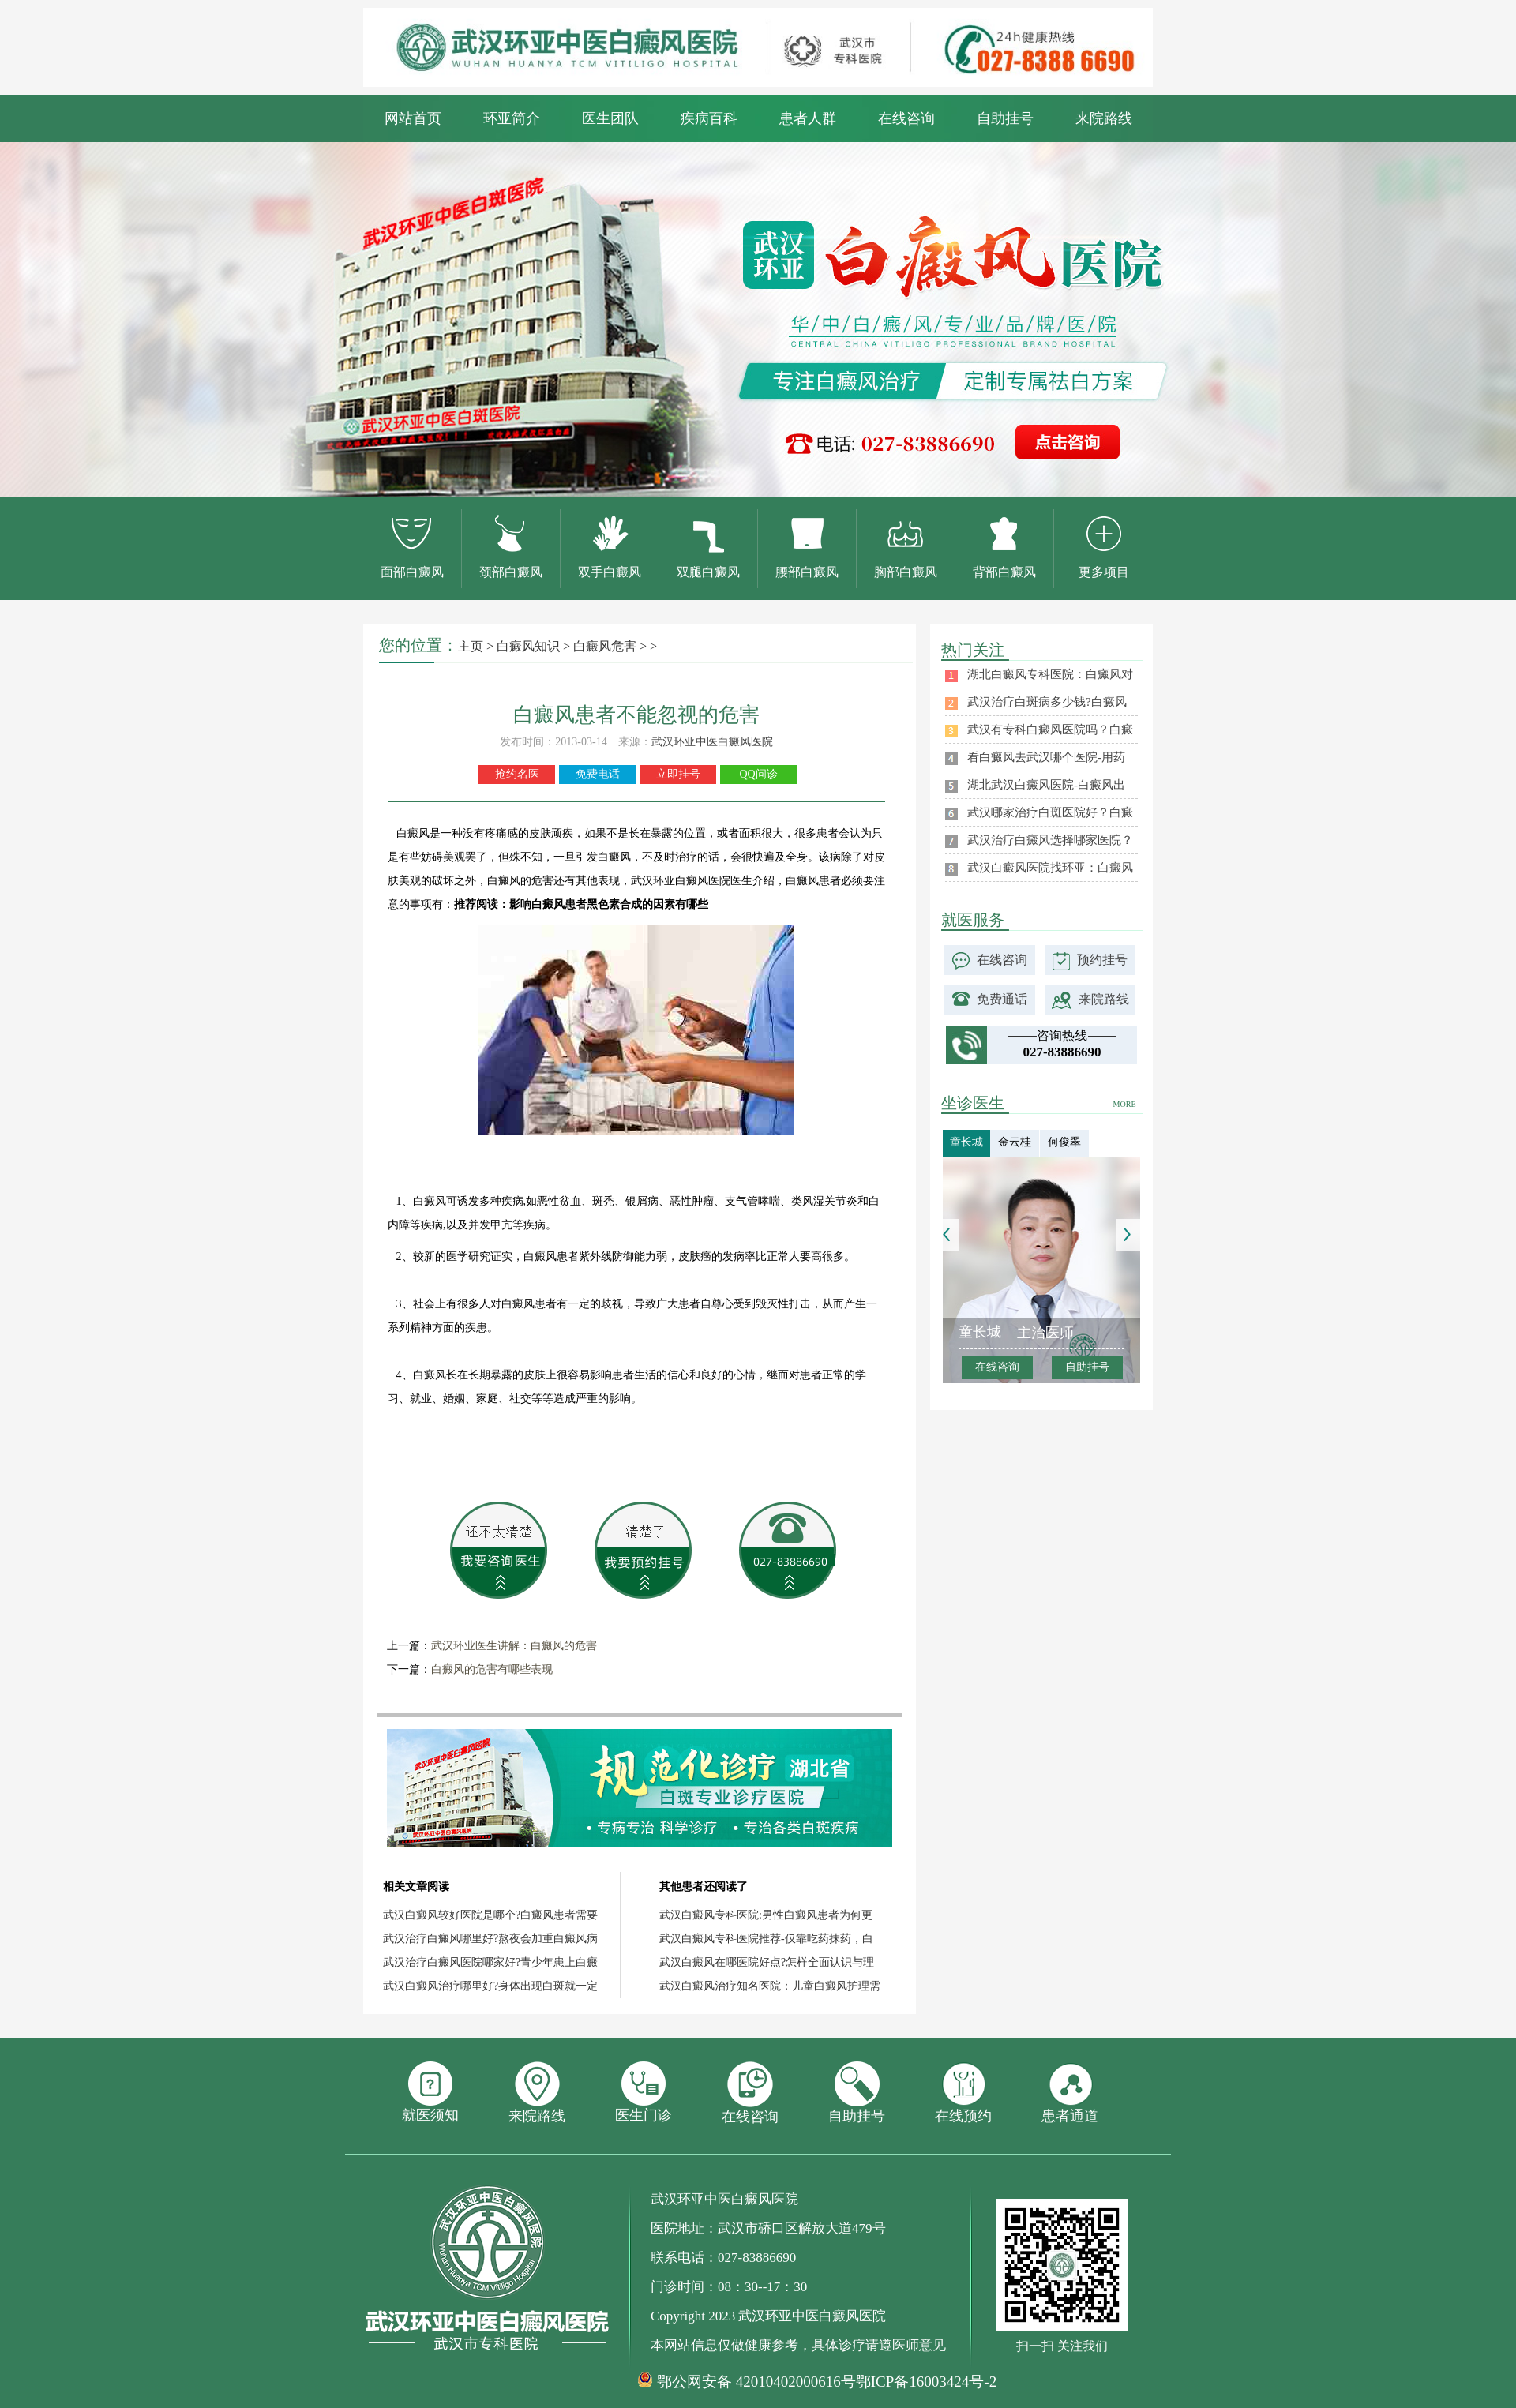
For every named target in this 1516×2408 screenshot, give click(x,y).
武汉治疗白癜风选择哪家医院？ (1050, 840)
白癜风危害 (604, 646)
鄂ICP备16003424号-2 (926, 2381)
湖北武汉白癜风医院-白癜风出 (1046, 784)
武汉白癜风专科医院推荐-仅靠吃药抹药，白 (766, 1939)
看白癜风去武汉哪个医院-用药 (1046, 757)
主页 (470, 646)
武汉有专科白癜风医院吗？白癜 (1050, 729)
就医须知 (430, 2092)
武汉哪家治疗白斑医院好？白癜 (1050, 812)
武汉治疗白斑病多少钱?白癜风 (1047, 702)
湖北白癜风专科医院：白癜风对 (1050, 674)
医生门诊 (643, 2092)
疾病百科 (709, 118)
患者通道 (1069, 2092)
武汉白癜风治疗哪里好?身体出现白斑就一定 (490, 1986)
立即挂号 (678, 774)
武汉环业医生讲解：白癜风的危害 (514, 1646)
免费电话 (598, 774)
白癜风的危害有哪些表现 (492, 1669)
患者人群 (807, 118)
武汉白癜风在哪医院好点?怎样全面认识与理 (766, 1962)
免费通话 (1002, 999)
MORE (1124, 1104)
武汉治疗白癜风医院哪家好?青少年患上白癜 (490, 1962)
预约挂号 (1102, 959)
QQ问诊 (758, 774)
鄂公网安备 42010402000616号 (756, 2382)
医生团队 (610, 118)
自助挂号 (1005, 118)
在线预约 (963, 2092)
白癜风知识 (528, 646)
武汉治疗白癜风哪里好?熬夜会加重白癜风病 (490, 1939)
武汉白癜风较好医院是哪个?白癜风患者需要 (490, 1915)
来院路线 (1103, 118)
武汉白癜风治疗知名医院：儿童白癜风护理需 (769, 1986)
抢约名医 (517, 774)
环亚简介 (511, 118)
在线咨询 (906, 118)
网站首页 (413, 118)
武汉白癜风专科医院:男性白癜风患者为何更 (765, 1915)
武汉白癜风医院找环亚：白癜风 (1050, 867)
